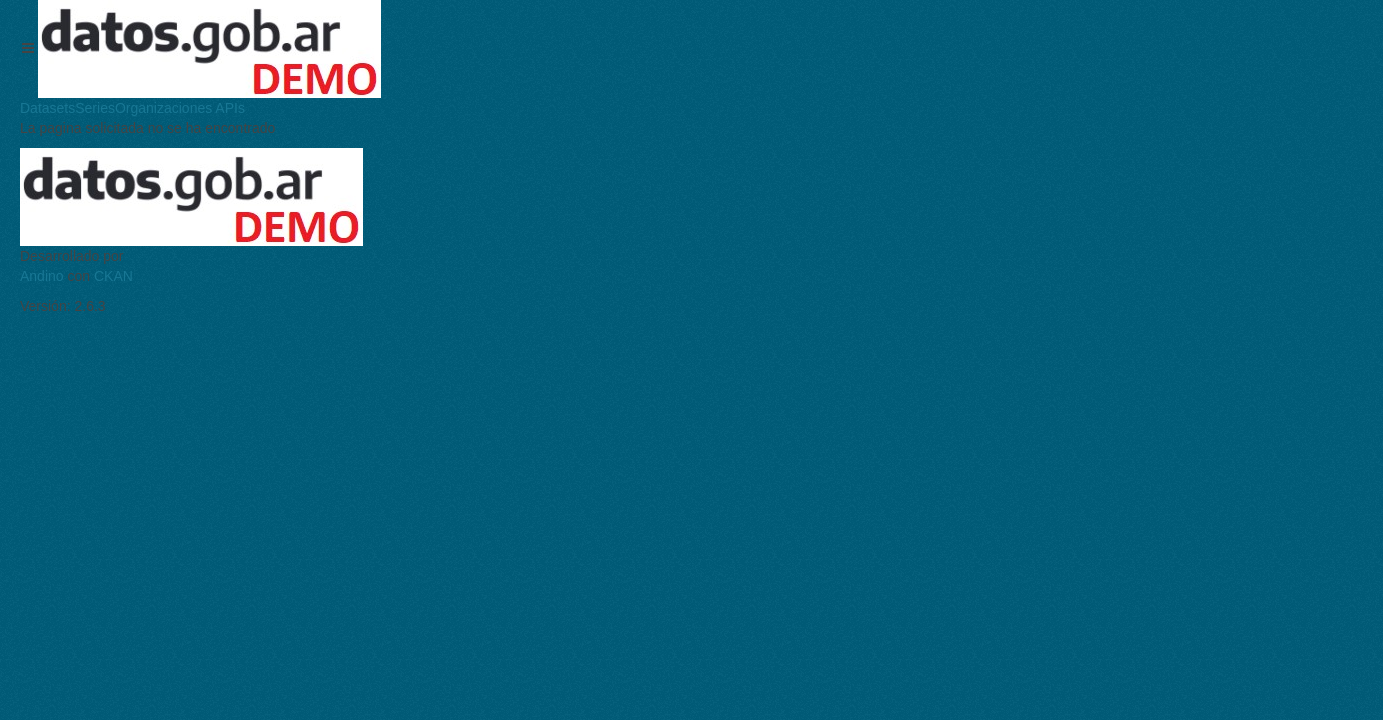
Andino (42, 276)
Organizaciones (163, 108)
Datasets (47, 108)
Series (95, 108)
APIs (228, 108)
